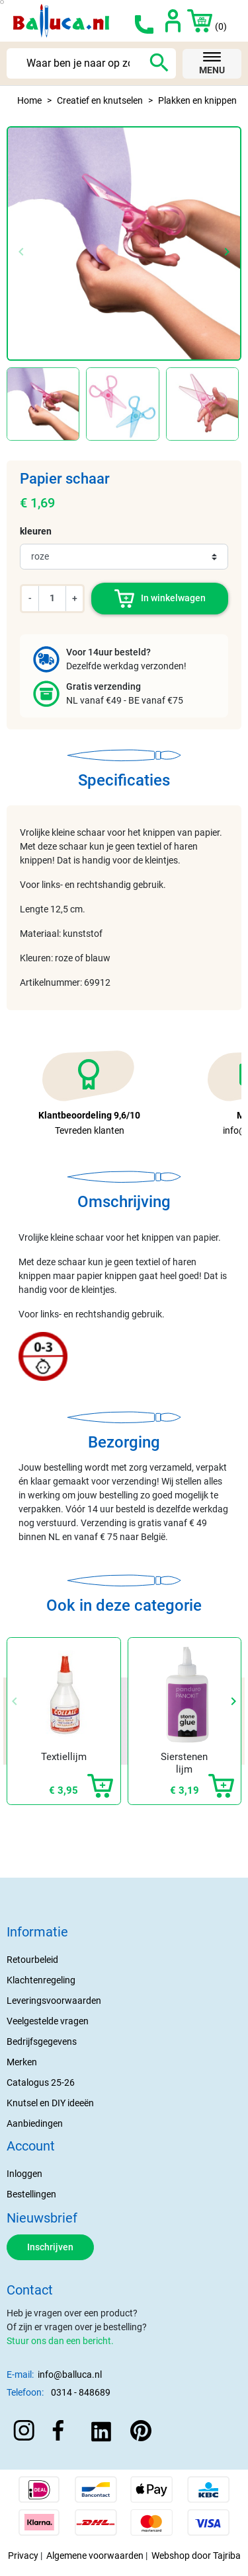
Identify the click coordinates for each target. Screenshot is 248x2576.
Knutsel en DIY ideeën (50, 2103)
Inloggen (24, 2173)
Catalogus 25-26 (41, 2082)
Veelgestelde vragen (48, 2021)
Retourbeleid (32, 1959)
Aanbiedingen (35, 2123)
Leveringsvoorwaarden (54, 2000)
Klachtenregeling (41, 1980)
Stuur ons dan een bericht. (60, 2341)
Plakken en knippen (197, 100)
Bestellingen (31, 2194)
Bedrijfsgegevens (42, 2041)
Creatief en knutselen (100, 100)
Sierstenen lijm (184, 1763)
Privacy (23, 2555)
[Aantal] (52, 598)
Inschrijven (50, 2247)
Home (29, 100)
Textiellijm (64, 1757)
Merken (22, 2062)
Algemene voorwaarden (95, 2555)
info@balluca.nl (70, 2374)
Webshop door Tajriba (196, 2555)
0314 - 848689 (80, 2392)
